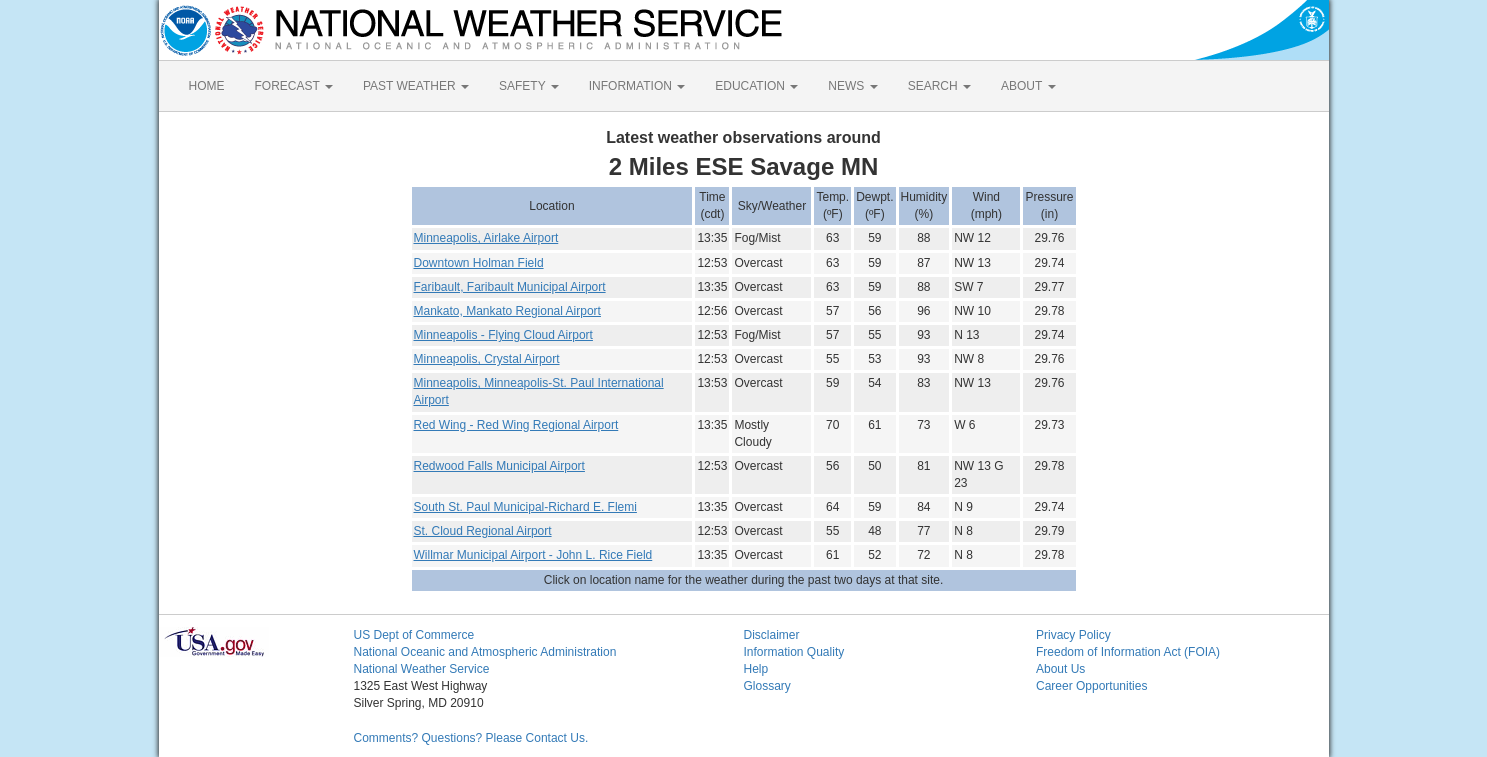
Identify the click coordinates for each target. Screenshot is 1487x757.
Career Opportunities (1091, 686)
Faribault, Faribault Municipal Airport (510, 287)
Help (756, 669)
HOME (207, 86)
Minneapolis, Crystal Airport (487, 359)
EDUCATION (756, 86)
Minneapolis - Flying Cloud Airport (503, 335)
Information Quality (794, 652)
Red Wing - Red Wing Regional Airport (516, 425)
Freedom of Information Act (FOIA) (1128, 652)
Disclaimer (772, 635)
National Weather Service (422, 669)
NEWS (852, 86)
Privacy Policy (1073, 635)
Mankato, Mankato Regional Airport (507, 311)
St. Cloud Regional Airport (483, 531)
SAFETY (529, 86)
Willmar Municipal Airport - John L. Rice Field (533, 555)
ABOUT (1028, 86)
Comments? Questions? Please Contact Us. (471, 738)
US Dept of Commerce (414, 635)
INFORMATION (637, 86)
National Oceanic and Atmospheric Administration (485, 652)
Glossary (767, 686)
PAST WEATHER (416, 86)
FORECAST (294, 86)
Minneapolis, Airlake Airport (486, 238)
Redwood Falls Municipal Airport (499, 466)
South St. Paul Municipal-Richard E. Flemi (525, 507)
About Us (1060, 669)
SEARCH (939, 86)
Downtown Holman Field (479, 263)
